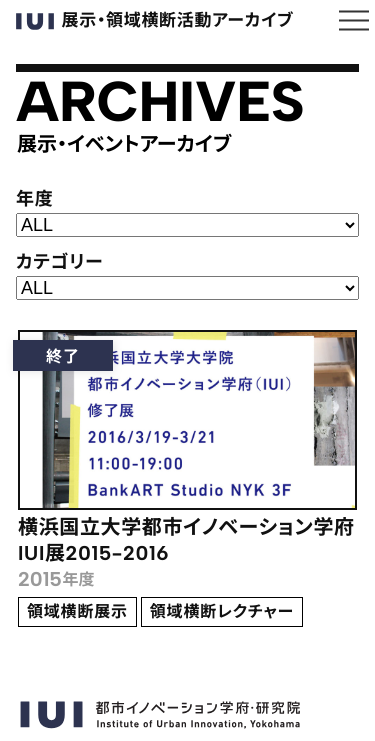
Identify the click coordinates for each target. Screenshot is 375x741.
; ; (187, 288)
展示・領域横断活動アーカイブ (154, 21)
